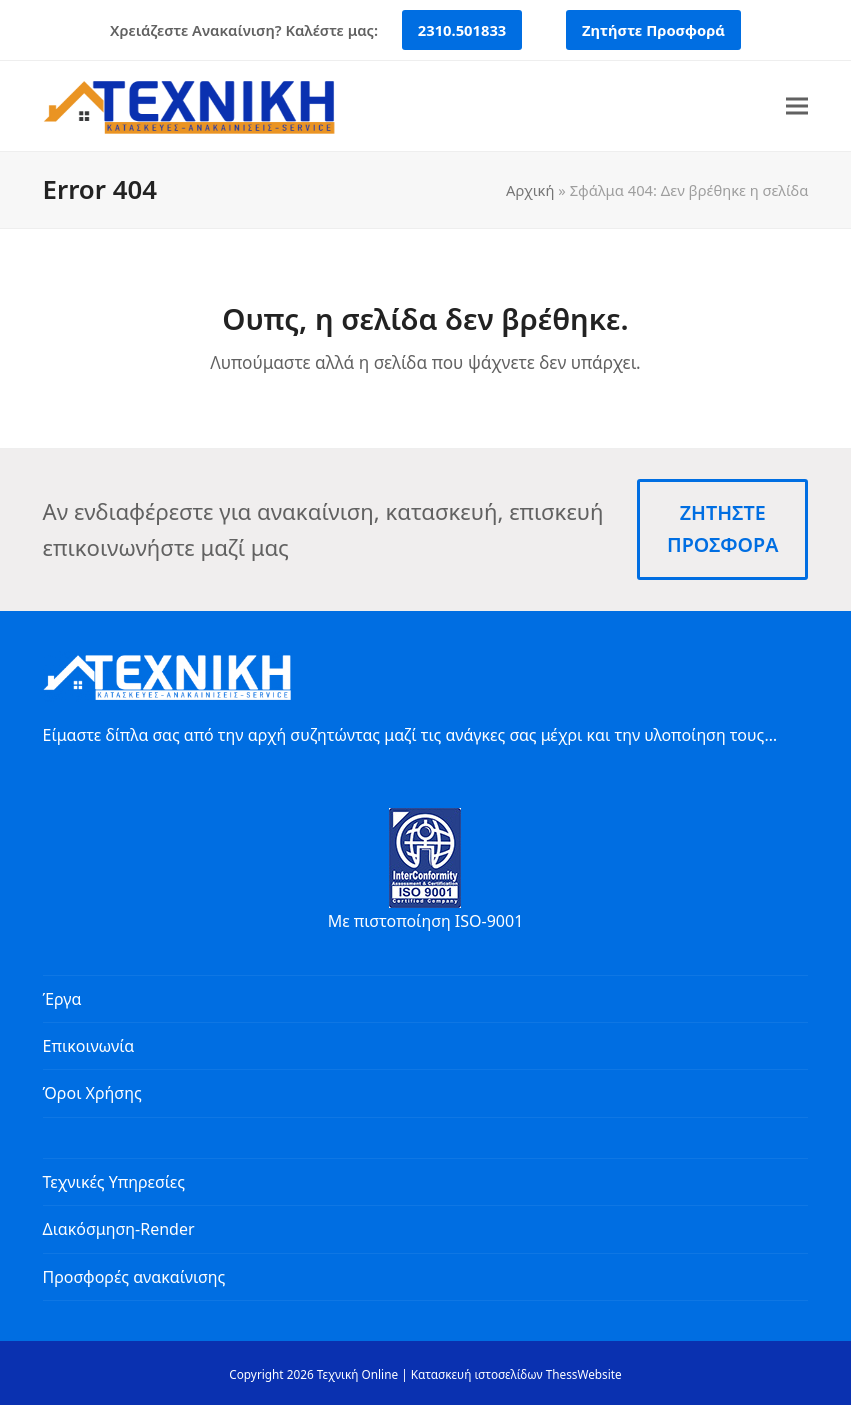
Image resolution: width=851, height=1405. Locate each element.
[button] (797, 106)
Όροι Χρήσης (92, 1093)
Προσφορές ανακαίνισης (134, 1277)
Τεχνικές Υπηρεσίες (114, 1182)
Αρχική (530, 190)
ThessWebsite (584, 1374)
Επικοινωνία (89, 1046)
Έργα (62, 999)
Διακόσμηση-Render (119, 1229)
